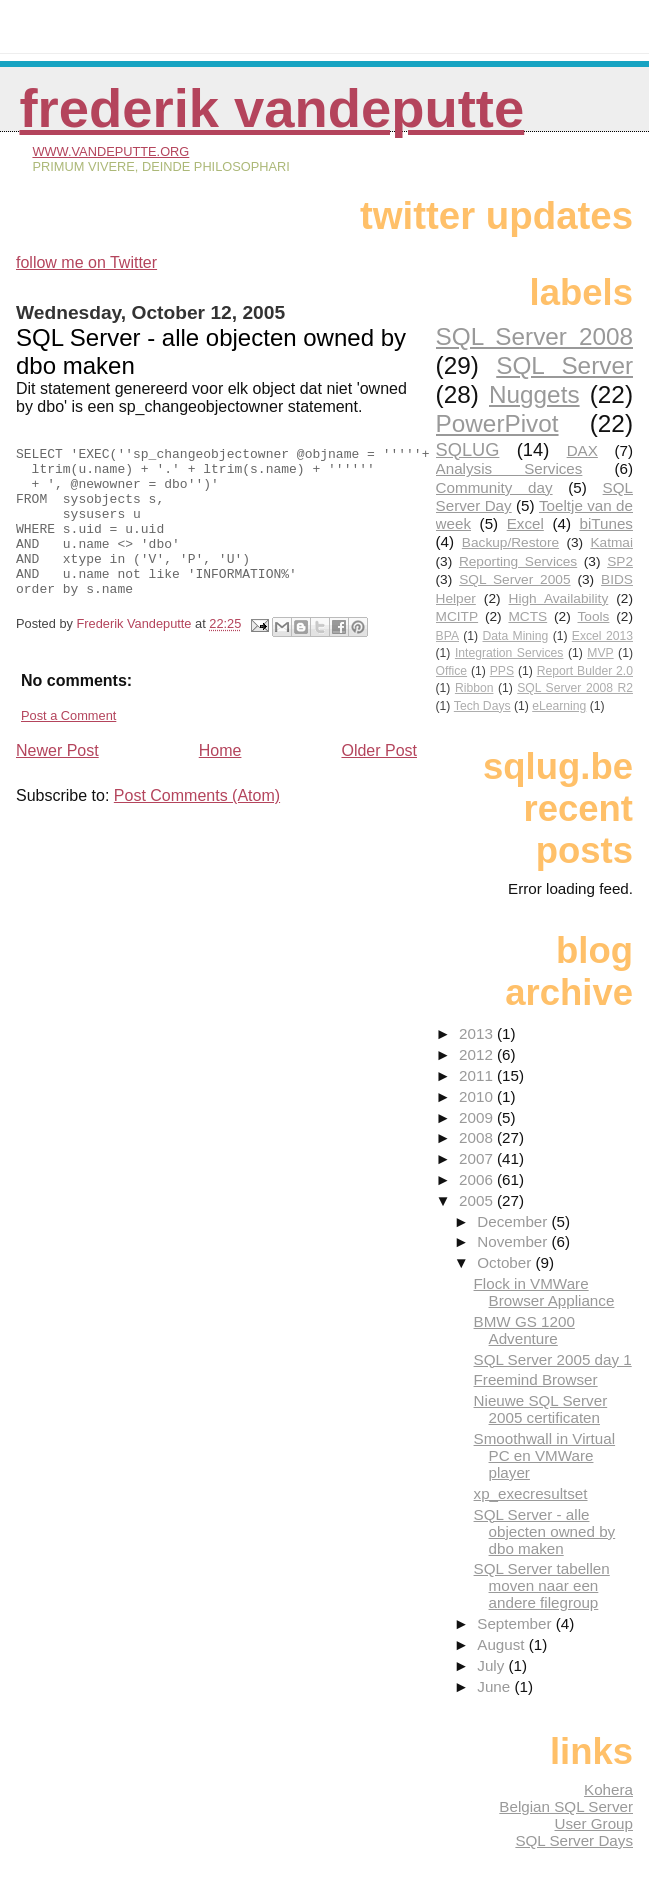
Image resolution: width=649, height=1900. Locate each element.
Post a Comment (68, 745)
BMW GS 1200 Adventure (524, 1330)
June (495, 1686)
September (516, 1623)
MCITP (457, 616)
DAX (582, 450)
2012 (478, 1054)
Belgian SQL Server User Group (566, 1815)
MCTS (527, 616)
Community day (494, 487)
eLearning (559, 706)
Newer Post (57, 780)
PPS (502, 671)
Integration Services (509, 653)
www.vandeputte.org (110, 151)
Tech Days (482, 706)
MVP (600, 653)
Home (220, 780)
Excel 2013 (602, 636)
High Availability (559, 598)
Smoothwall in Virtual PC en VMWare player (545, 1455)
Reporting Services (518, 561)
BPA (447, 636)
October (506, 1262)
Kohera (608, 1789)
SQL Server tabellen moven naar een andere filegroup (542, 1585)
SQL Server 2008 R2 (575, 688)
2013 (478, 1033)
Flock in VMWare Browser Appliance (544, 1292)
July (492, 1665)
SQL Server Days (574, 1840)
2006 (478, 1179)
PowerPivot (497, 423)
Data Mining (516, 636)
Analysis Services (509, 468)
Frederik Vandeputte (271, 108)
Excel (525, 523)
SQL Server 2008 (534, 336)
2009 (478, 1117)
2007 (478, 1158)
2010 (478, 1096)
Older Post (379, 780)
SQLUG (468, 449)
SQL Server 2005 (514, 579)
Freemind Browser (536, 1379)
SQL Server (564, 365)
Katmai (611, 542)
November (514, 1241)
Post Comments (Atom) (197, 825)
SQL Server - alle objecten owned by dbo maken (545, 1531)
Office (452, 671)
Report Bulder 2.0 (585, 671)
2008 (478, 1137)
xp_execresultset (531, 1493)
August (503, 1644)
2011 (478, 1075)
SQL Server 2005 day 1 (553, 1359)
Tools (594, 616)
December (514, 1221)
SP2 (620, 561)
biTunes (605, 523)
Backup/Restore (510, 542)
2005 (478, 1200)
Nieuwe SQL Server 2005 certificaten (541, 1409)
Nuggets (534, 394)
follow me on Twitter (86, 262)
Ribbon (474, 688)
